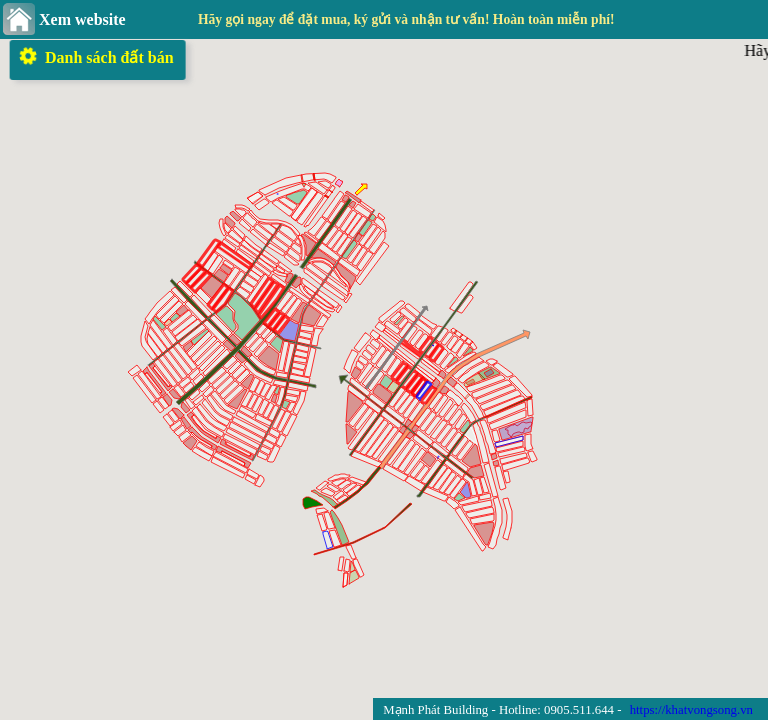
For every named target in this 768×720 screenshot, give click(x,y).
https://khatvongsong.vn (691, 710)
